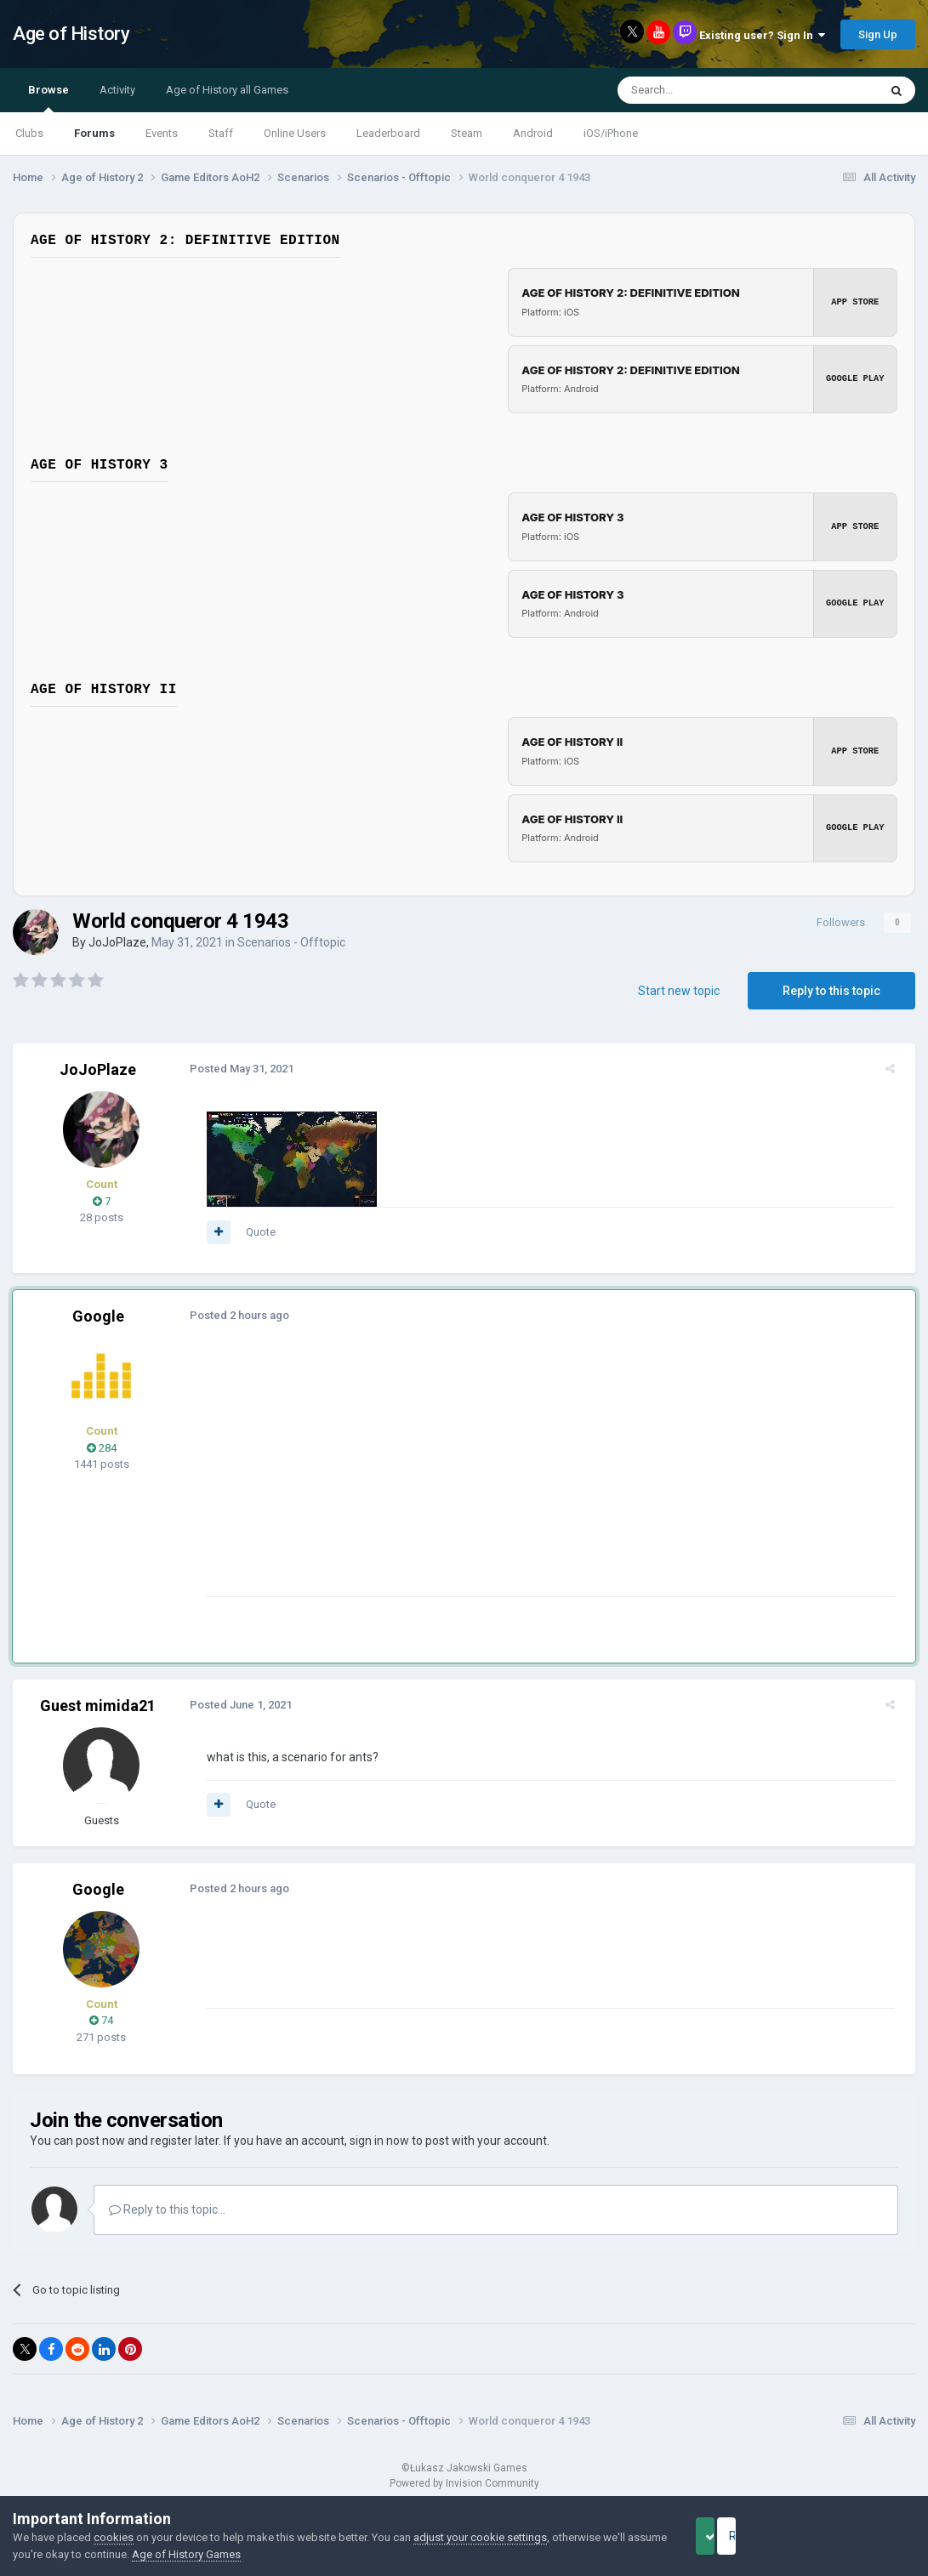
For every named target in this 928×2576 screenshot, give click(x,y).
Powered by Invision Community (464, 2483)
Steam (466, 133)
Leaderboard (388, 133)
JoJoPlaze (117, 942)
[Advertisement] (509, 1477)
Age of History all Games (227, 89)
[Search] (707, 90)
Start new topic (679, 991)
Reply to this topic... (167, 2209)
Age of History (71, 33)
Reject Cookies (856, 2536)
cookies (114, 2537)
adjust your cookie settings (480, 2537)
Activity (117, 89)
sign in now (379, 2140)
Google (98, 1316)
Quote (254, 1231)
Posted (235, 1068)
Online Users (295, 133)
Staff (220, 133)
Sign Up (877, 34)
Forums (94, 133)
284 (102, 1448)
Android (533, 133)
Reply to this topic (831, 991)
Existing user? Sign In (762, 35)
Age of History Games (228, 2554)
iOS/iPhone (611, 133)
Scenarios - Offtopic (291, 942)
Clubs (29, 133)
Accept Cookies (728, 2536)
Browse (48, 97)
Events (161, 133)
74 (101, 2020)
